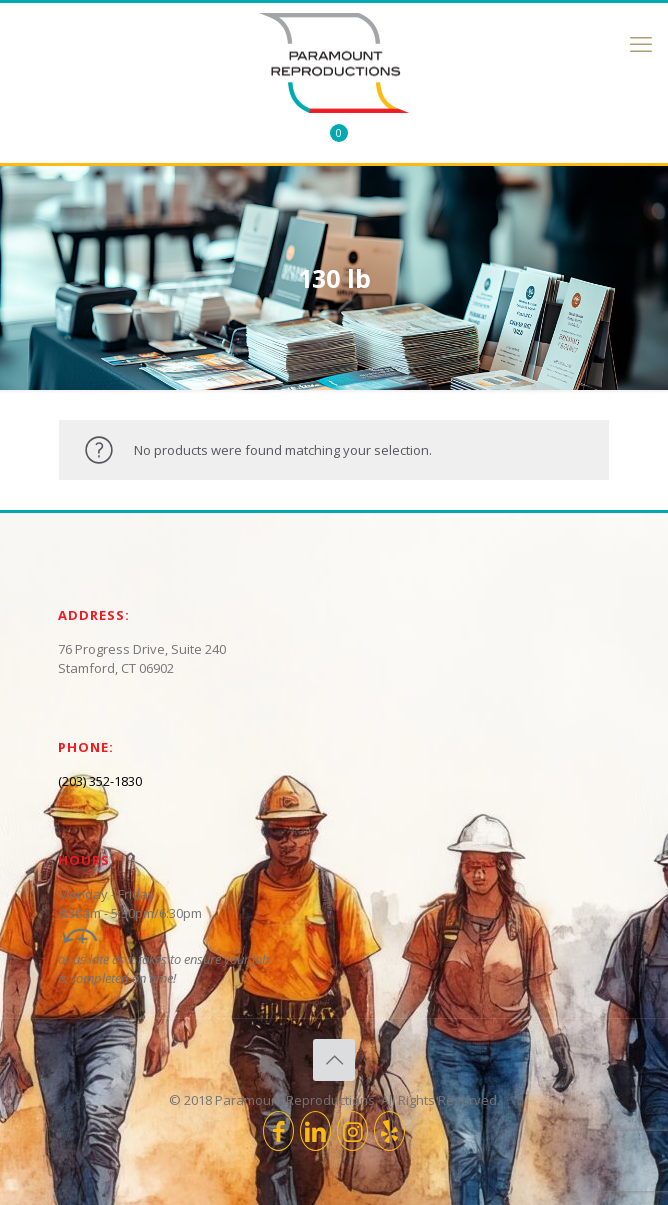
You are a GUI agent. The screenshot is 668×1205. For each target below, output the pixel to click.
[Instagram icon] (352, 1131)
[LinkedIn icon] (315, 1131)
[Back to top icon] (334, 1060)
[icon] (389, 1131)
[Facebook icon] (278, 1131)
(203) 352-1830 (100, 781)
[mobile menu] (641, 43)
